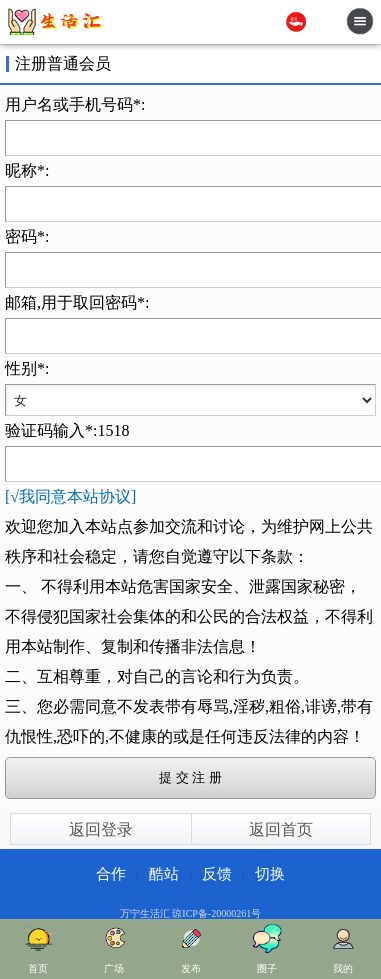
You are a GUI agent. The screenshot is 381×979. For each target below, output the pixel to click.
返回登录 (101, 829)
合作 (111, 874)
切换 (270, 874)
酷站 (164, 874)
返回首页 (281, 829)
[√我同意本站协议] (70, 496)
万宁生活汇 (145, 913)
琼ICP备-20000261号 (216, 913)
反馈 (217, 874)
